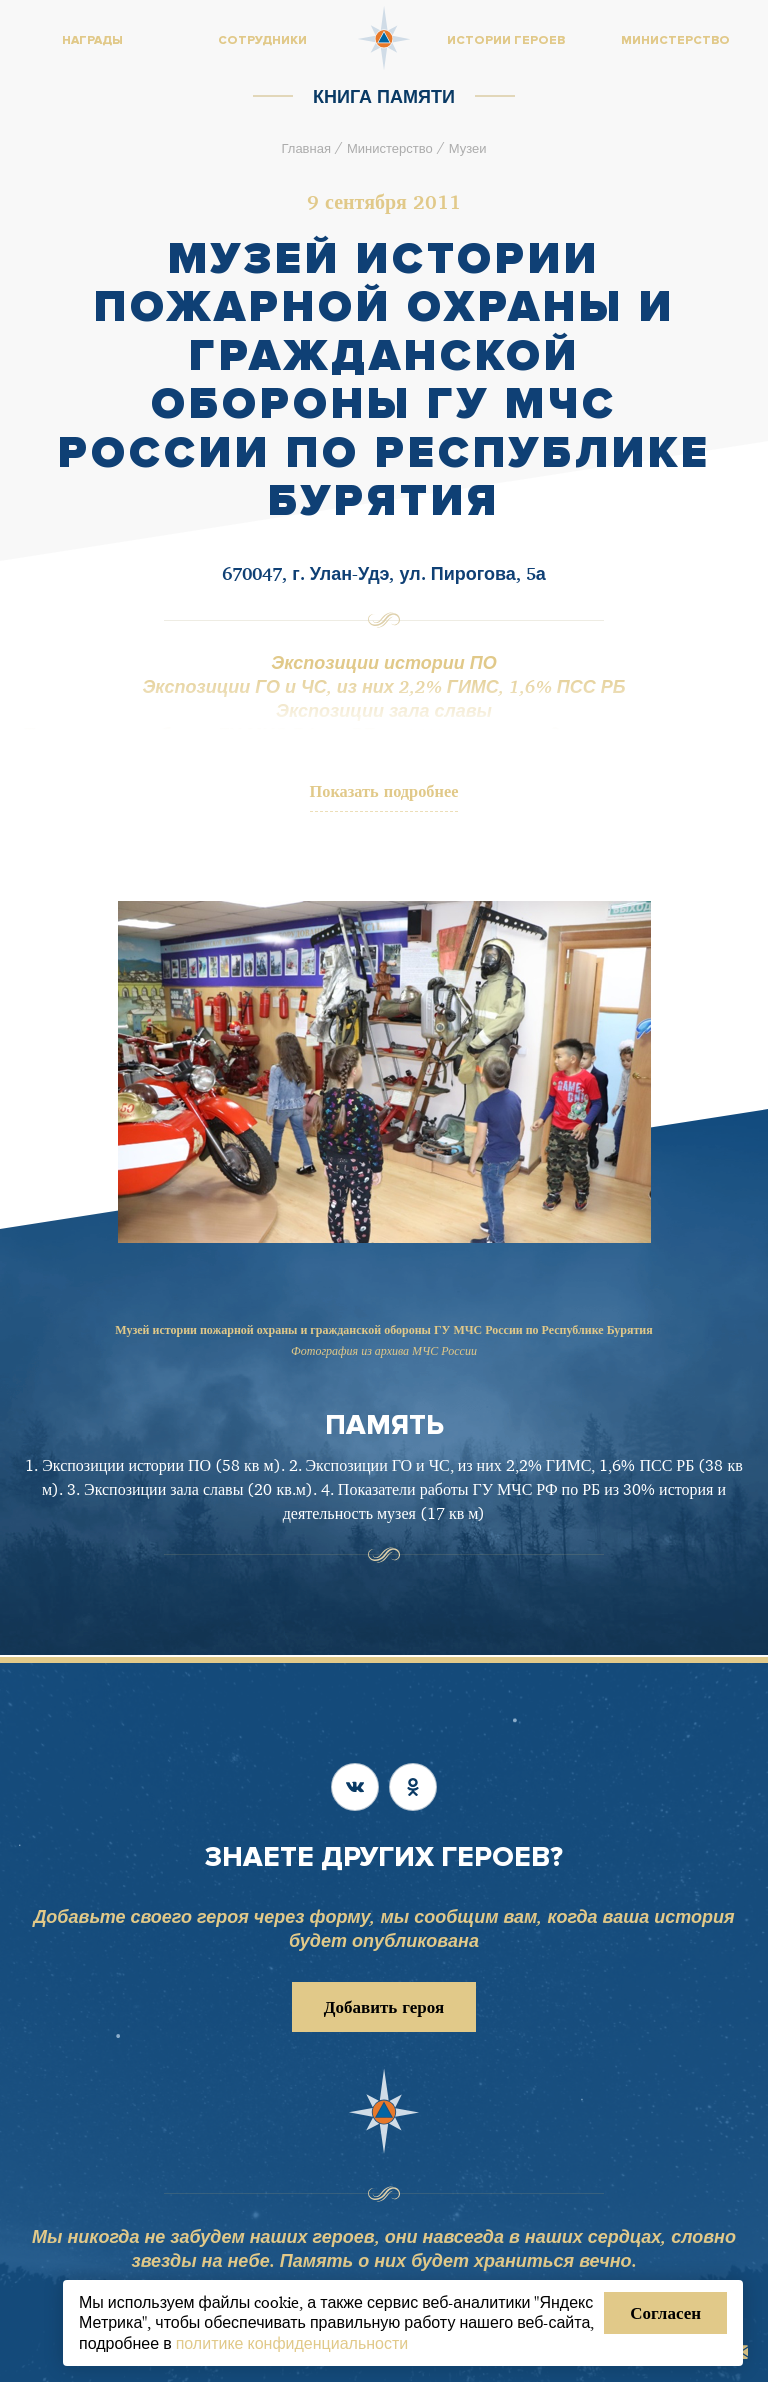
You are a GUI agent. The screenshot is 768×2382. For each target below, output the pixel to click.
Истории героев (506, 40)
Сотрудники (262, 40)
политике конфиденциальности (292, 2343)
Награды (92, 40)
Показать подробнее (384, 791)
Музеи (468, 148)
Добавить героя (384, 2007)
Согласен (665, 2312)
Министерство (390, 148)
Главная (305, 148)
